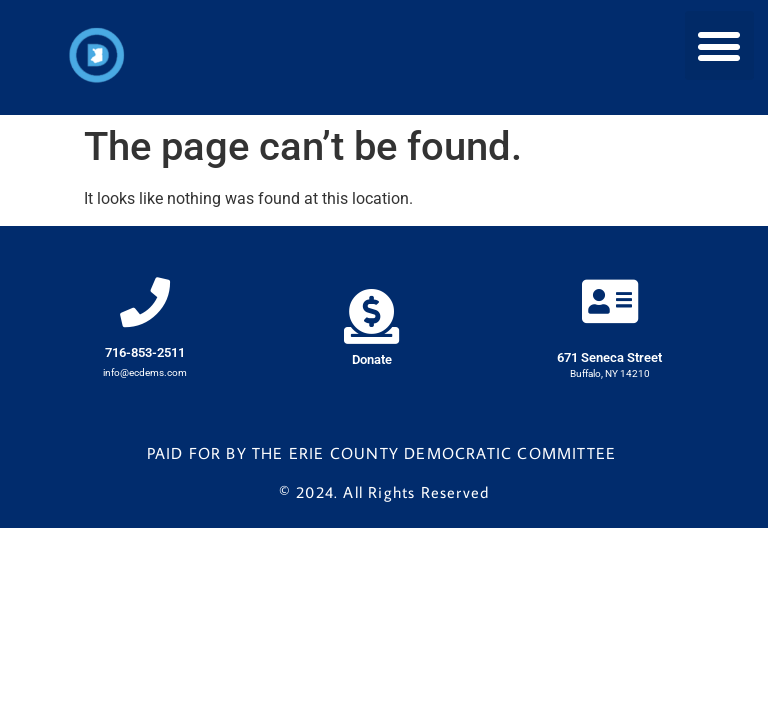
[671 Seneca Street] (610, 301)
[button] (719, 45)
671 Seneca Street (609, 357)
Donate (372, 359)
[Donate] (371, 316)
